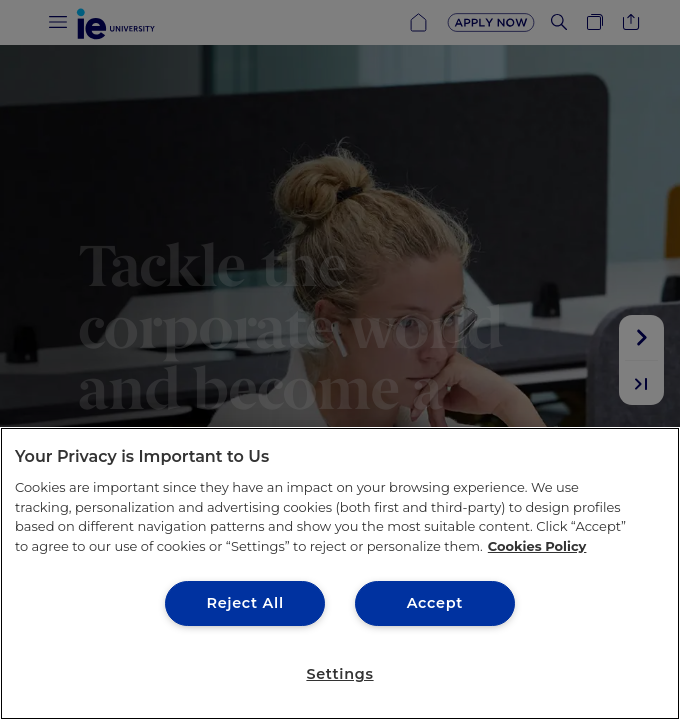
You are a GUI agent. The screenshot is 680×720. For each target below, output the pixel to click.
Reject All (244, 603)
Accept (435, 603)
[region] (340, 573)
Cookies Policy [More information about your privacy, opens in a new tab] (537, 546)
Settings (339, 674)
